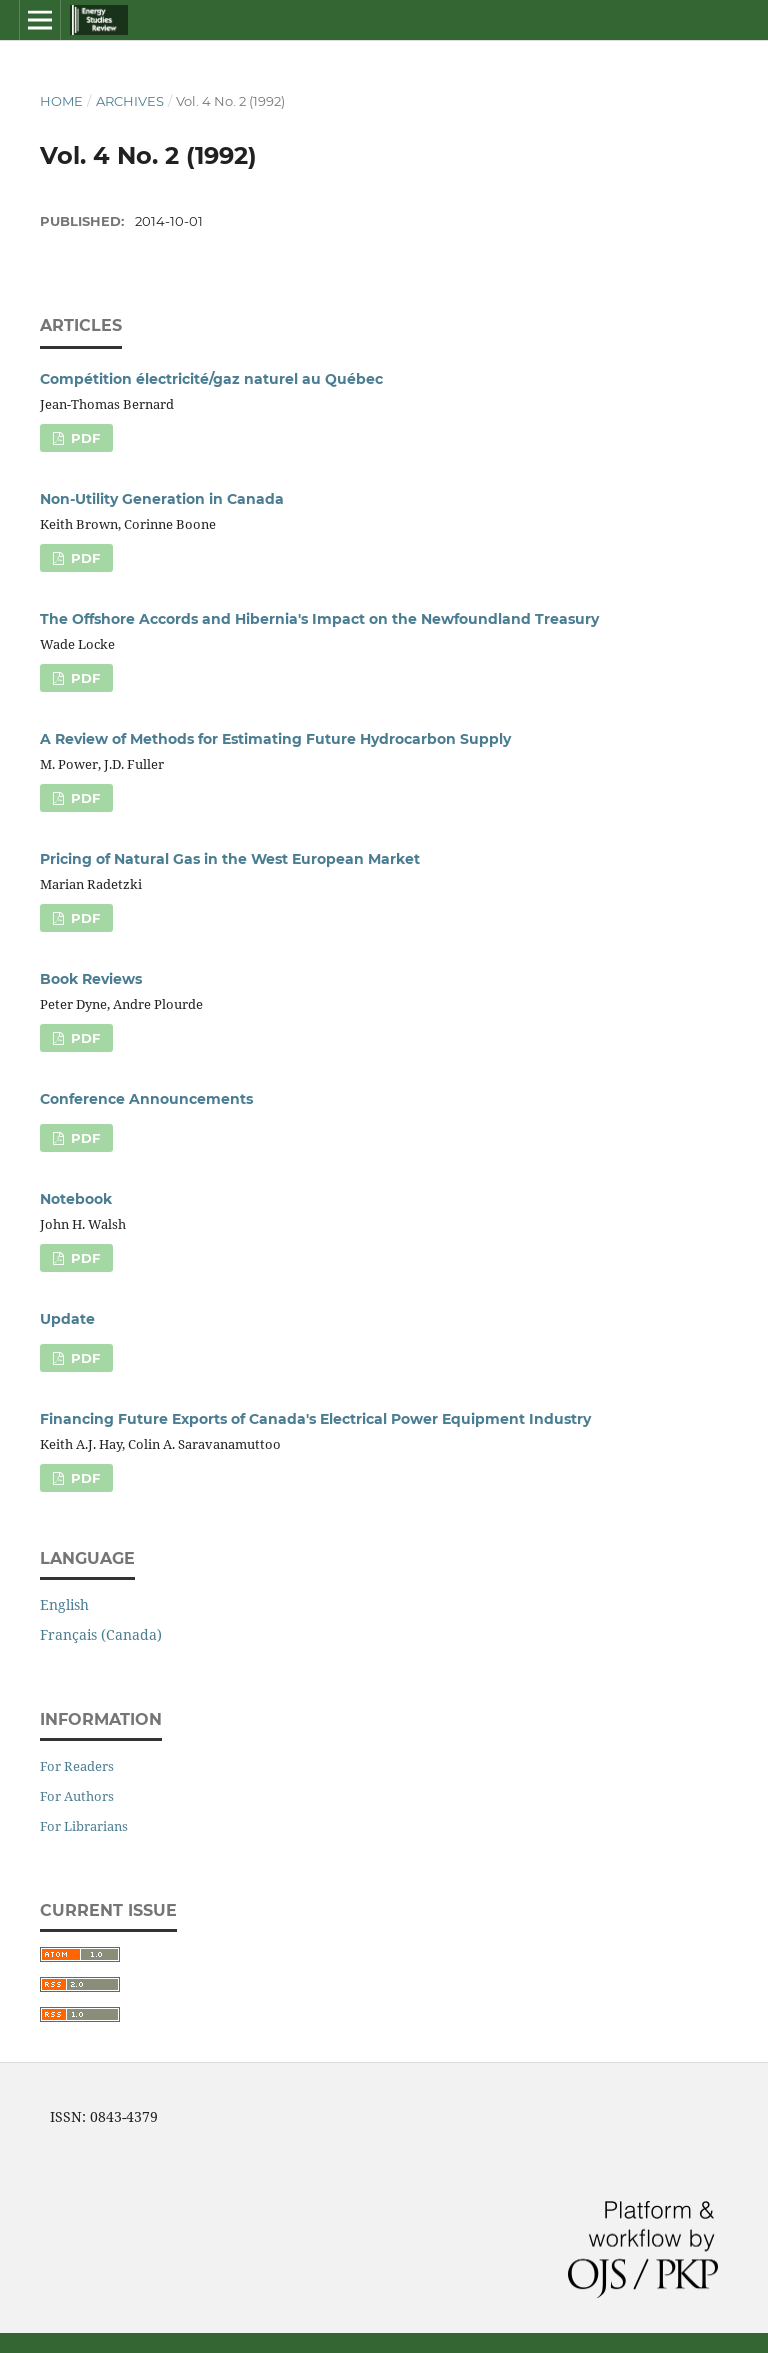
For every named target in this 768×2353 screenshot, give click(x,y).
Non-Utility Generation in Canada (162, 499)
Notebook (76, 1199)
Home (61, 101)
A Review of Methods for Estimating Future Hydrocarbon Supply (275, 739)
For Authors (77, 1796)
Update (67, 1319)
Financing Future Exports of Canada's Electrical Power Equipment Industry (315, 1419)
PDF (83, 438)
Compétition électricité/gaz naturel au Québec (211, 379)
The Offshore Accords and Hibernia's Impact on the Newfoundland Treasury (319, 619)
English (64, 1604)
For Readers (77, 1766)
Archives (130, 101)
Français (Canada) (101, 1634)
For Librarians (84, 1826)
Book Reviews (91, 979)
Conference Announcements (146, 1099)
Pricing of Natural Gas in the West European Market (230, 859)
